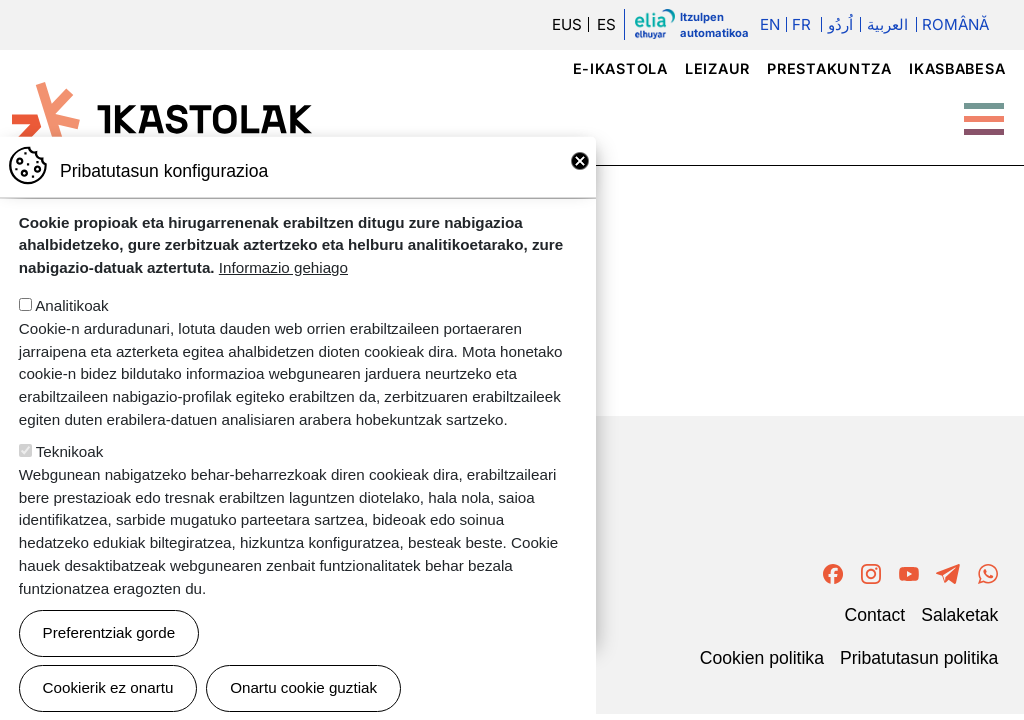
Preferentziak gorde (109, 651)
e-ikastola (620, 68)
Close (580, 180)
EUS (567, 24)
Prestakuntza (829, 68)
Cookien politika (762, 657)
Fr (801, 24)
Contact (875, 614)
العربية (887, 24)
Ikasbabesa (957, 68)
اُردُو (840, 24)
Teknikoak (70, 470)
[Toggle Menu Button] (984, 109)
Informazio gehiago (283, 286)
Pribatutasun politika (919, 657)
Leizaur (717, 68)
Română (955, 24)
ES (606, 24)
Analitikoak (71, 324)
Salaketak (959, 614)
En (770, 24)
